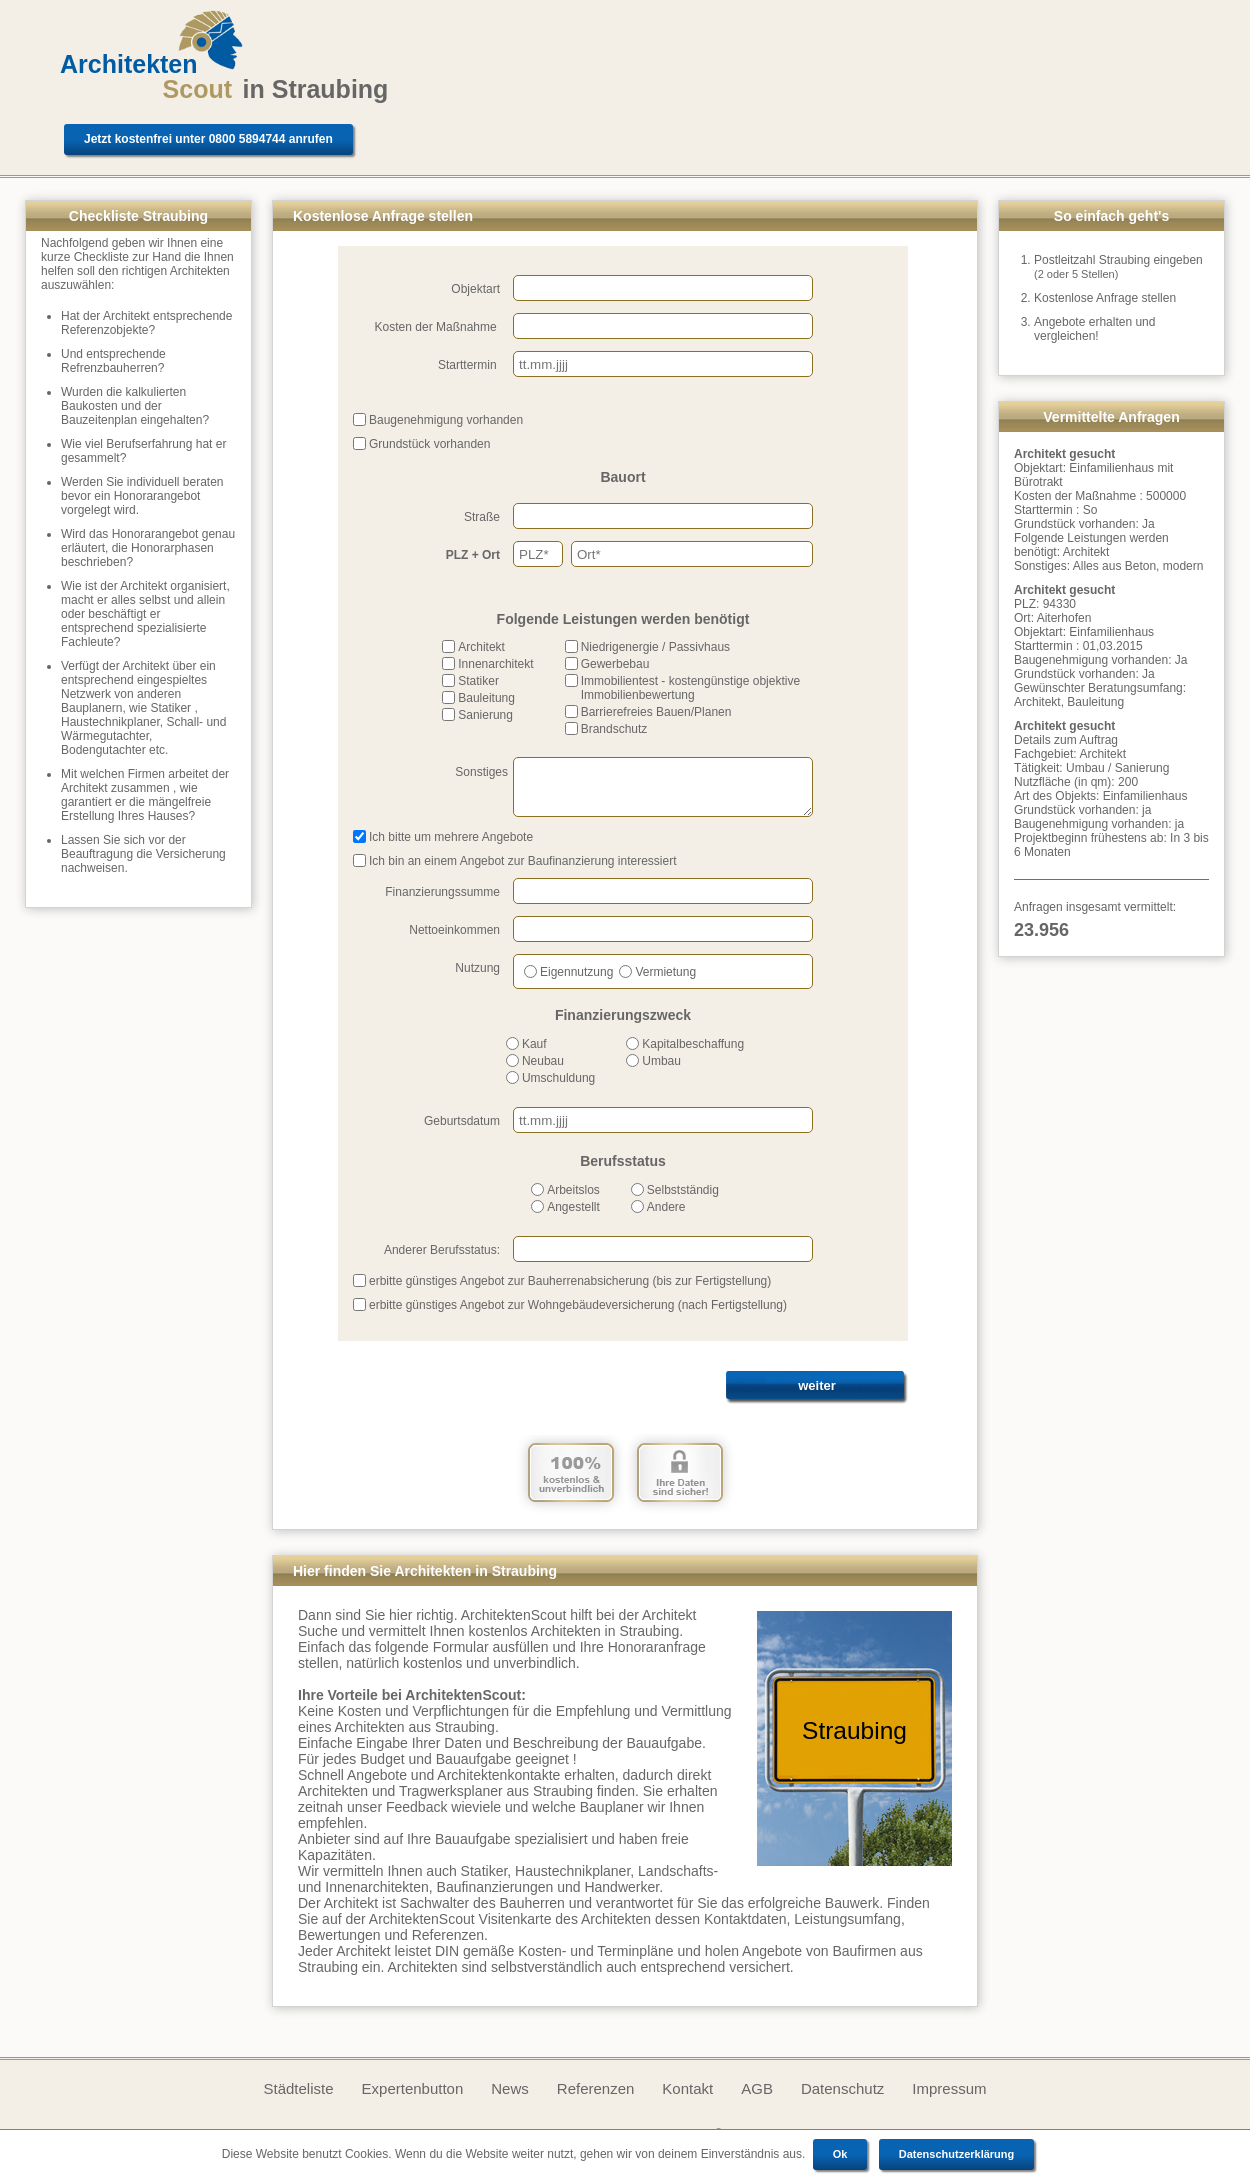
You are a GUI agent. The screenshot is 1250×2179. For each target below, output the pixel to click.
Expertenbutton (413, 2088)
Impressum (949, 2088)
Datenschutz (842, 2088)
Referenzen (596, 2088)
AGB (757, 2088)
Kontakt (687, 2088)
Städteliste (298, 2088)
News (510, 2088)
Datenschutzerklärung (957, 2154)
